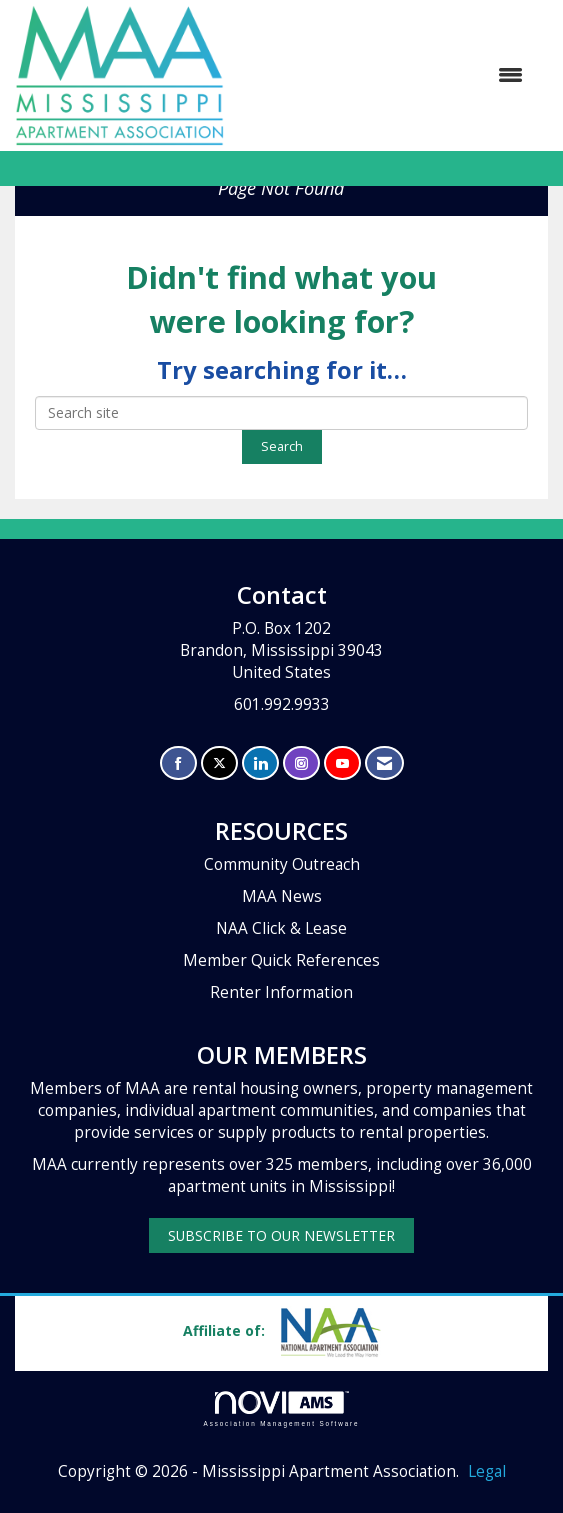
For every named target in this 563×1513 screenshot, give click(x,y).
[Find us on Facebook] (178, 763)
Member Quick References (281, 960)
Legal (487, 1471)
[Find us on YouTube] (342, 763)
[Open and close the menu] (383, 75)
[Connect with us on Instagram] (301, 763)
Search (282, 446)
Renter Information (281, 992)
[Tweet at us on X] (219, 763)
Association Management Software (282, 1408)
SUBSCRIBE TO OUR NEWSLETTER (281, 1235)
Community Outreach (282, 864)
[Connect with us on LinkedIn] (260, 763)
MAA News (282, 896)
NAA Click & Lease (281, 928)
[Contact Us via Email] (384, 763)
